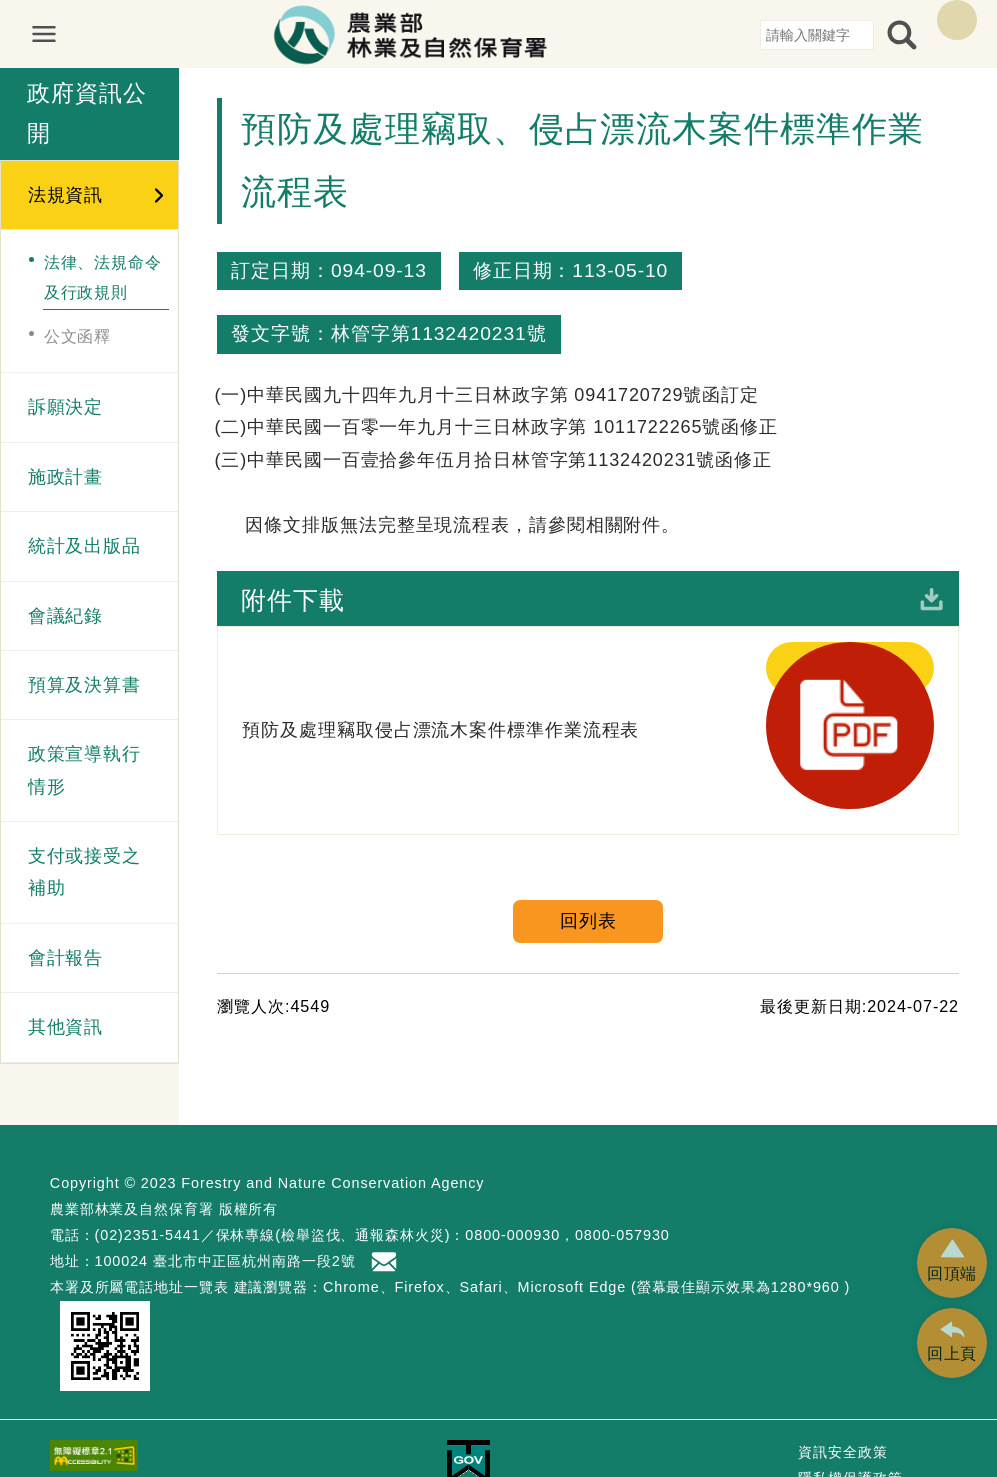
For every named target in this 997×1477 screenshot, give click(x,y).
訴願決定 (66, 407)
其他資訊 (66, 1027)
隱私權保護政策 (850, 1417)
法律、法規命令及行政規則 (103, 276)
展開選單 (54, 34)
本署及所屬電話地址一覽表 (139, 1225)
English (957, 20)
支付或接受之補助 (84, 872)
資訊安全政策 (842, 1391)
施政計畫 (66, 477)
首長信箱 (386, 1200)
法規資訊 (66, 195)
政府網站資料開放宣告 (872, 1443)
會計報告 (66, 958)
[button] (952, 1263)
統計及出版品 (84, 546)
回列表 (588, 794)
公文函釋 (78, 336)
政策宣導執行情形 (84, 770)
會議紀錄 (66, 616)
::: (752, 34)
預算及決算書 (84, 685)
